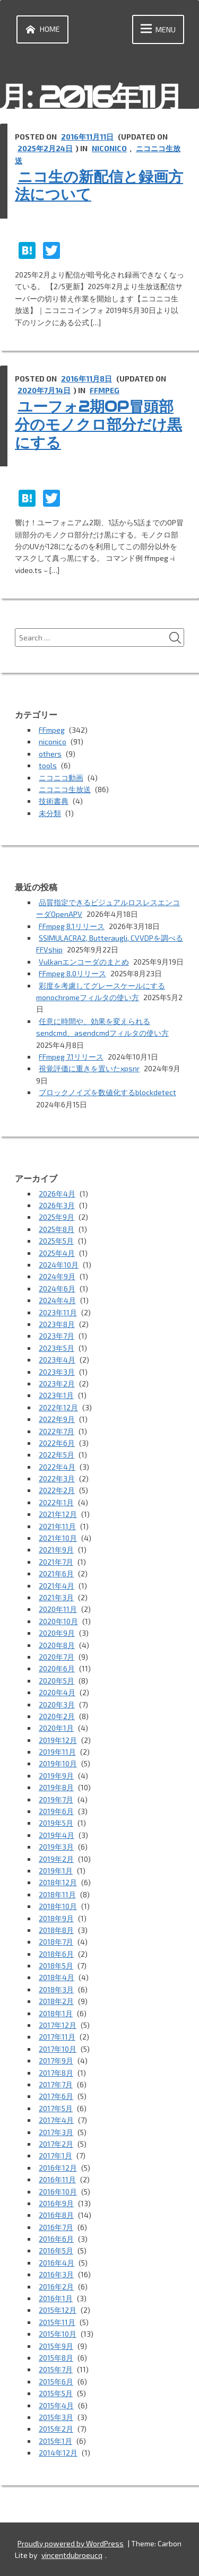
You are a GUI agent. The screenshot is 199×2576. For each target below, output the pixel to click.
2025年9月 (56, 1216)
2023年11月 (58, 1312)
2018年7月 (56, 1941)
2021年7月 (56, 1561)
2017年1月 (55, 2155)
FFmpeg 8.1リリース (72, 926)
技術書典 (53, 800)
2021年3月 (56, 1597)
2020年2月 (57, 1716)
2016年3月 (56, 2274)
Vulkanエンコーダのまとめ (84, 961)
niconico (109, 148)
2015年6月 (56, 2381)
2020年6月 (57, 1668)
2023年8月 (57, 1324)
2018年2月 (56, 2001)
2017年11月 (57, 2036)
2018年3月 (56, 1989)
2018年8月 (56, 1930)
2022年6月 (57, 1442)
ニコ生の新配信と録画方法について (99, 185)
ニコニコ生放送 (65, 789)
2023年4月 (57, 1359)
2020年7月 (56, 1656)
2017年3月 (56, 2132)
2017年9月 (56, 2060)
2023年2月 (57, 1383)
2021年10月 (58, 1537)
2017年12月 (57, 2024)
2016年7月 (56, 2227)
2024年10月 (59, 1264)
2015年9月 (56, 2346)
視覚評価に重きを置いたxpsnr (89, 1068)
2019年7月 (56, 1799)
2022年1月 (56, 1502)
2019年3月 (56, 1846)
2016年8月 (56, 2214)
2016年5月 (56, 2250)
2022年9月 (57, 1419)
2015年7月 (56, 2369)
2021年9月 (56, 1549)
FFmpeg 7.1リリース (71, 1056)
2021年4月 (56, 1585)
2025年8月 (56, 1229)
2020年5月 (56, 1680)
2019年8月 (56, 1787)
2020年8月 (57, 1645)
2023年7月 (56, 1335)
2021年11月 (57, 1526)
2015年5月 (56, 2393)
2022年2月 (57, 1490)
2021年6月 (56, 1573)
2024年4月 (57, 1300)
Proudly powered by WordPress (71, 2543)
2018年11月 (57, 1894)
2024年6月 (57, 1288)
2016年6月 (56, 2238)
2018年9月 (56, 1918)
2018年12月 (58, 1882)
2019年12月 (58, 1740)
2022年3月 (57, 1478)
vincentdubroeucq (71, 2555)
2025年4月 (57, 1252)
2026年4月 (57, 1193)
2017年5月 (56, 2108)
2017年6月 (56, 2096)
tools (48, 765)
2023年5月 (56, 1347)
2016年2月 (56, 2286)
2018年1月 (56, 2013)
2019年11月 (57, 1751)
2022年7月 (56, 1431)
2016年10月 (58, 2191)
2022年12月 (58, 1407)
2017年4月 (56, 2119)
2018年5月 (56, 1965)
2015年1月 (55, 2440)
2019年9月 (56, 1775)
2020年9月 (57, 1632)
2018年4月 (56, 1977)
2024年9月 (57, 1276)
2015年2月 (56, 2428)
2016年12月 (58, 2167)
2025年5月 (56, 1240)
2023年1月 (56, 1395)
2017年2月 (56, 2143)
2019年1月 (56, 1870)
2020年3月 (57, 1704)
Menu (156, 29)
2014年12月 (58, 2452)
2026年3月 (57, 1205)
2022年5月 (56, 1454)
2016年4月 (56, 2262)
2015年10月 (57, 2333)
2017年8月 (56, 2072)
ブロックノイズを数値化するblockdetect (107, 1092)
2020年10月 (58, 1621)
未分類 (50, 813)
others (50, 753)
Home (40, 29)
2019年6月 (56, 1811)
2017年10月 (57, 2048)
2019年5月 (56, 1822)
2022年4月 (57, 1466)
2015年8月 (56, 2357)
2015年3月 (56, 2417)
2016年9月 (56, 2203)
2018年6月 (56, 1953)
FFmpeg (104, 390)
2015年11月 (57, 2322)
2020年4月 (57, 1692)
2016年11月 (57, 2179)
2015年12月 (57, 2309)
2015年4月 (56, 2405)
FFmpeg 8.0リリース (72, 973)
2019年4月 (56, 1835)
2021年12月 (58, 1514)
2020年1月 (56, 1727)
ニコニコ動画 (61, 777)
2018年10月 (58, 1906)
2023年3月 (57, 1371)
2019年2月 (56, 1858)
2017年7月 (56, 2084)
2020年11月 (58, 1609)
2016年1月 (56, 2298)
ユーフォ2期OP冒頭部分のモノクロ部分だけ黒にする (98, 424)
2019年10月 (58, 1763)
